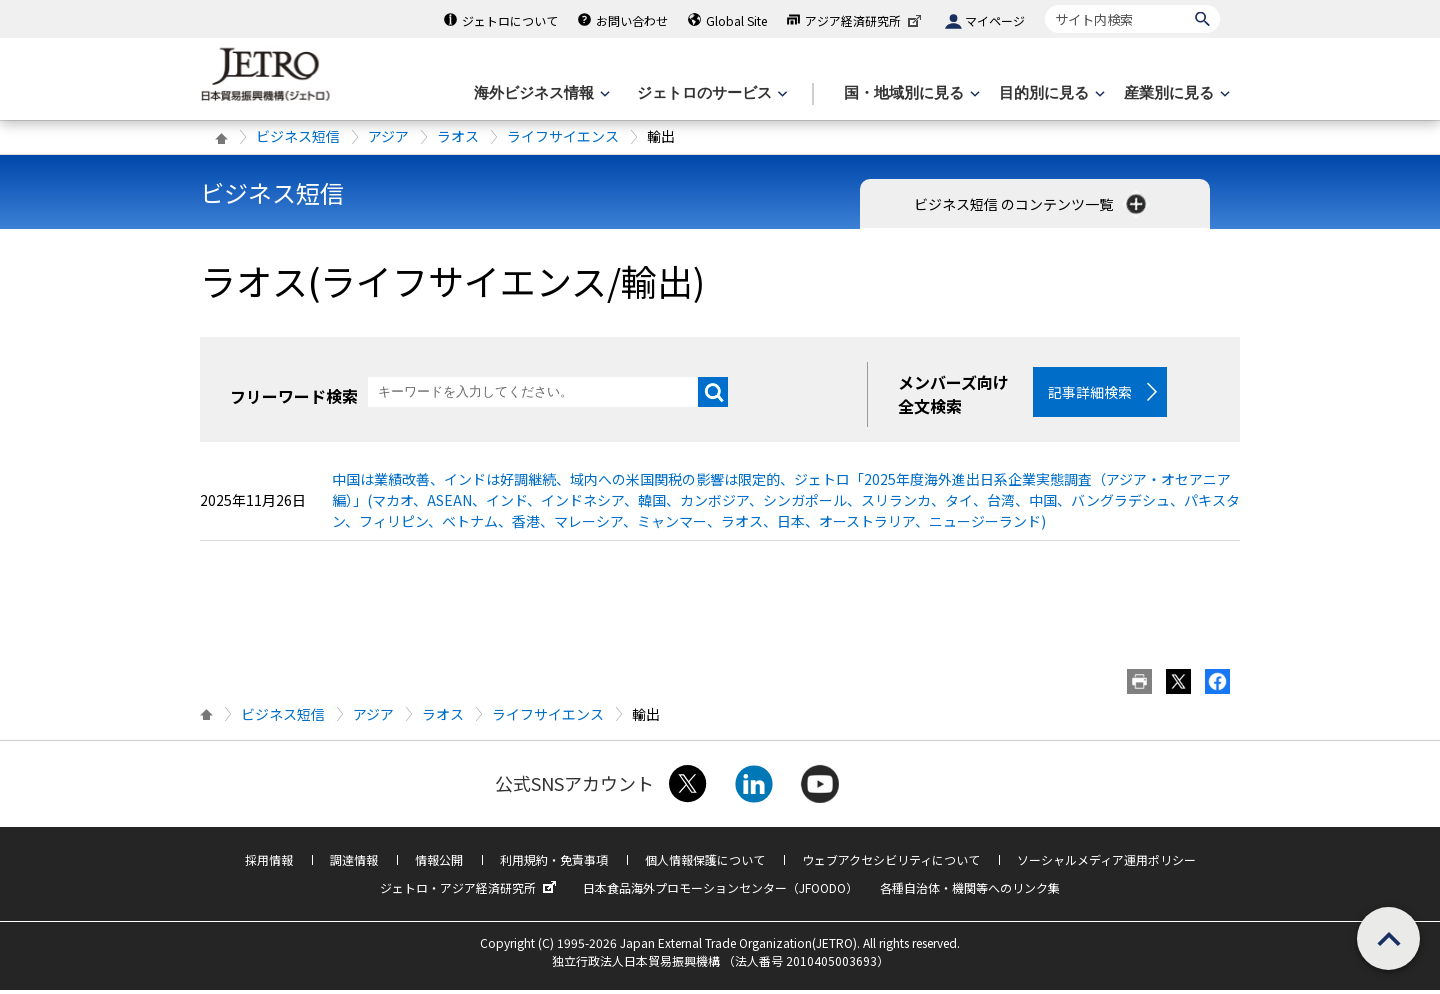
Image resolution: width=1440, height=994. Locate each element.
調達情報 (354, 863)
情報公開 (439, 863)
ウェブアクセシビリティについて (891, 863)
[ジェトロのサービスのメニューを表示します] (710, 93)
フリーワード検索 (294, 396)
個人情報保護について (705, 863)
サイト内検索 (1044, 4)
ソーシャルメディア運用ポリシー (1106, 863)
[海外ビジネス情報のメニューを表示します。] (540, 93)
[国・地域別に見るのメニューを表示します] (910, 93)
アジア (388, 136)
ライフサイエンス (563, 136)
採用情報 (269, 863)
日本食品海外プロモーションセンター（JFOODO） (720, 891)
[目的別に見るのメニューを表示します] (1050, 93)
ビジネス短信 (298, 136)
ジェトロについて (510, 20)
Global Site (736, 20)
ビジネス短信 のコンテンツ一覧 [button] (1032, 204)
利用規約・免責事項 (554, 863)
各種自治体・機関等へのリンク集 (970, 891)
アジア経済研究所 (865, 20)
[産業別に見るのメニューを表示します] (1175, 93)
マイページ (995, 20)
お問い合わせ (632, 20)
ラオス (458, 136)
